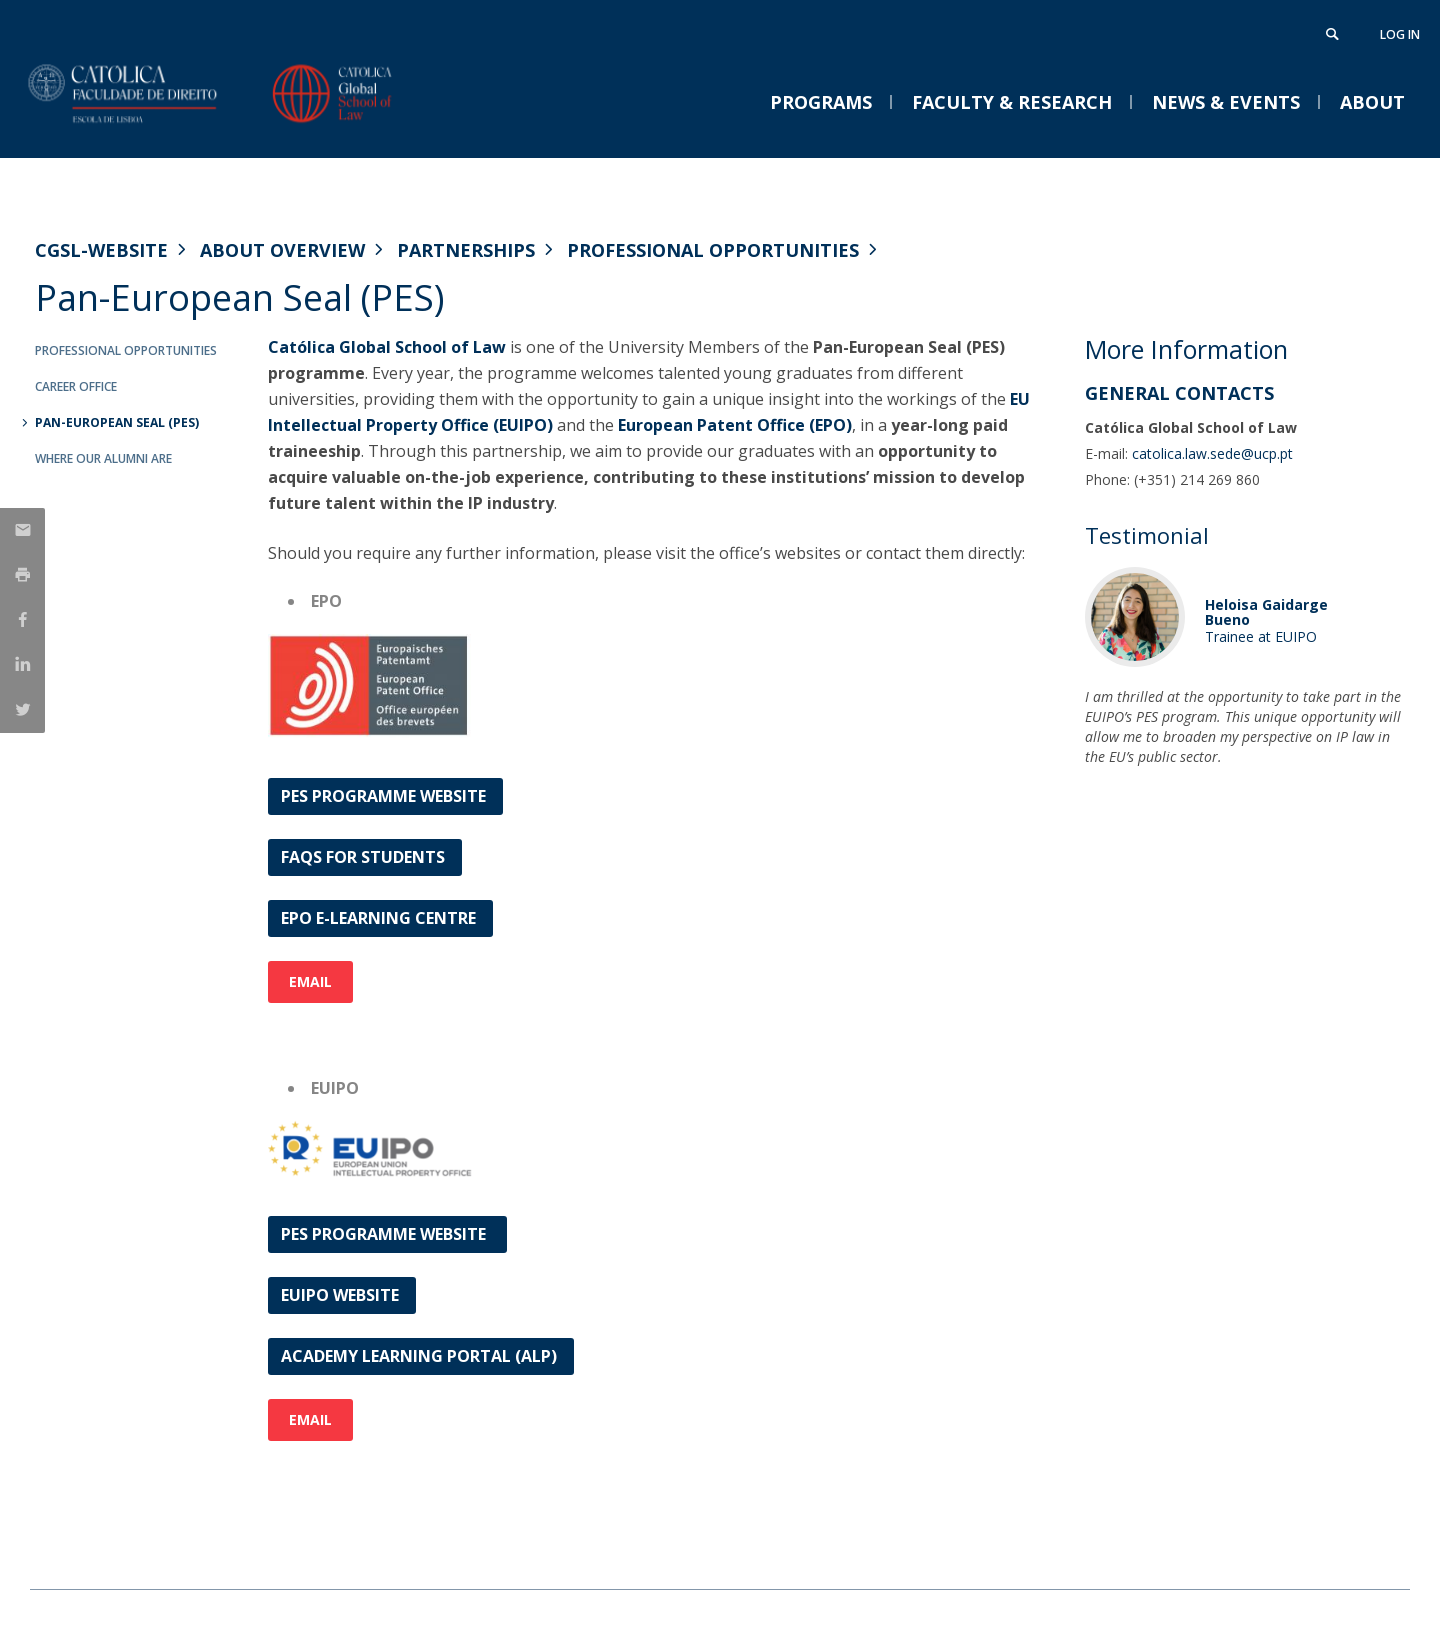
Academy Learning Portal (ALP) (421, 1356)
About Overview (282, 250)
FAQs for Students (365, 857)
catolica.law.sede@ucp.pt (1212, 453)
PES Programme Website (385, 796)
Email (310, 981)
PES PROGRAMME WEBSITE (387, 1234)
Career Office (76, 386)
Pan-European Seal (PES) (117, 422)
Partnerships (466, 250)
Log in (1400, 34)
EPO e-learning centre (380, 918)
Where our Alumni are (103, 458)
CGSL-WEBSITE (101, 250)
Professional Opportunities (713, 250)
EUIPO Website (342, 1295)
